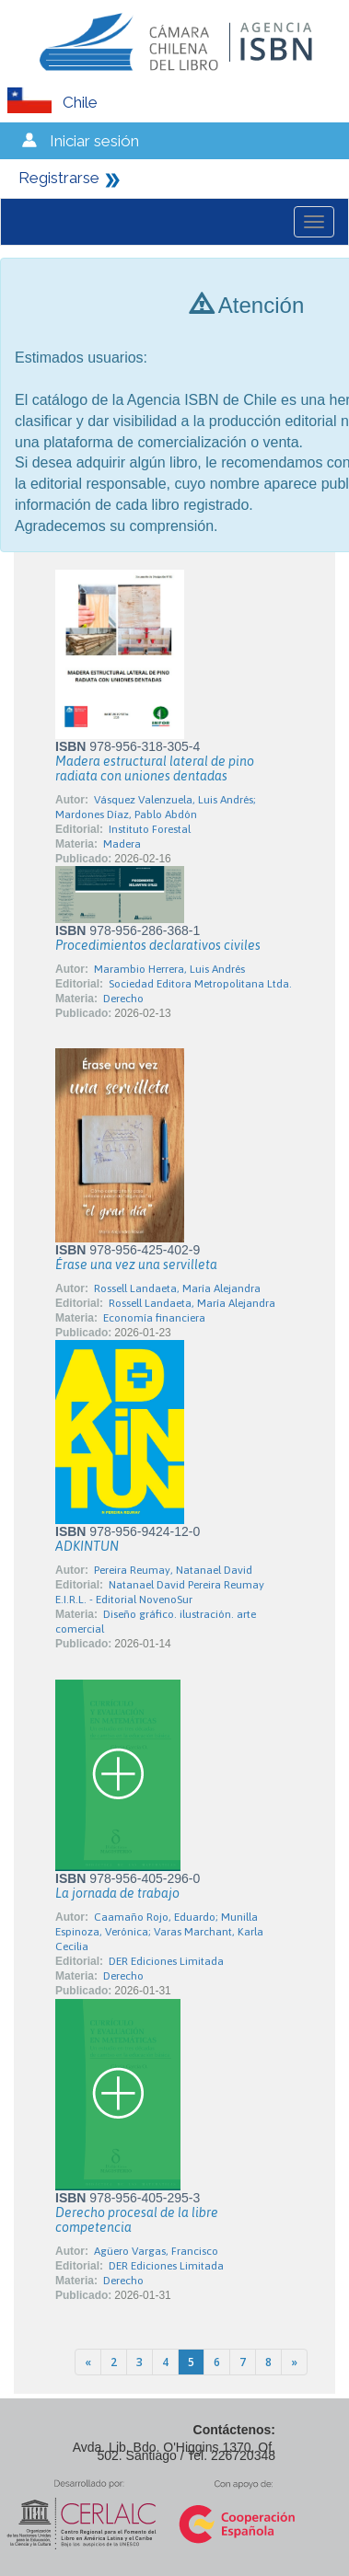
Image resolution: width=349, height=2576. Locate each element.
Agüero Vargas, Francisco (156, 2251)
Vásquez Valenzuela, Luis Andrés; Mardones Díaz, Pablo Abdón (155, 807)
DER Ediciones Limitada (166, 1961)
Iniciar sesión (94, 141)
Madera (122, 843)
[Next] (294, 2362)
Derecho (123, 998)
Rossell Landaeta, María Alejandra (177, 1288)
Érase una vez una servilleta (136, 1264)
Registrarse (58, 177)
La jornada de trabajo (117, 1893)
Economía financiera (154, 1317)
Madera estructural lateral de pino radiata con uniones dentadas (154, 768)
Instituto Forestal (150, 829)
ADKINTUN (87, 1546)
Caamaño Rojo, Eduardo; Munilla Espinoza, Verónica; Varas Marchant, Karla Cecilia (159, 1932)
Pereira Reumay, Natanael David (173, 1570)
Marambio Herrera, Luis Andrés (169, 969)
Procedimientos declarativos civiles (158, 945)
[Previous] (88, 2362)
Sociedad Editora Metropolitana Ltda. (200, 983)
